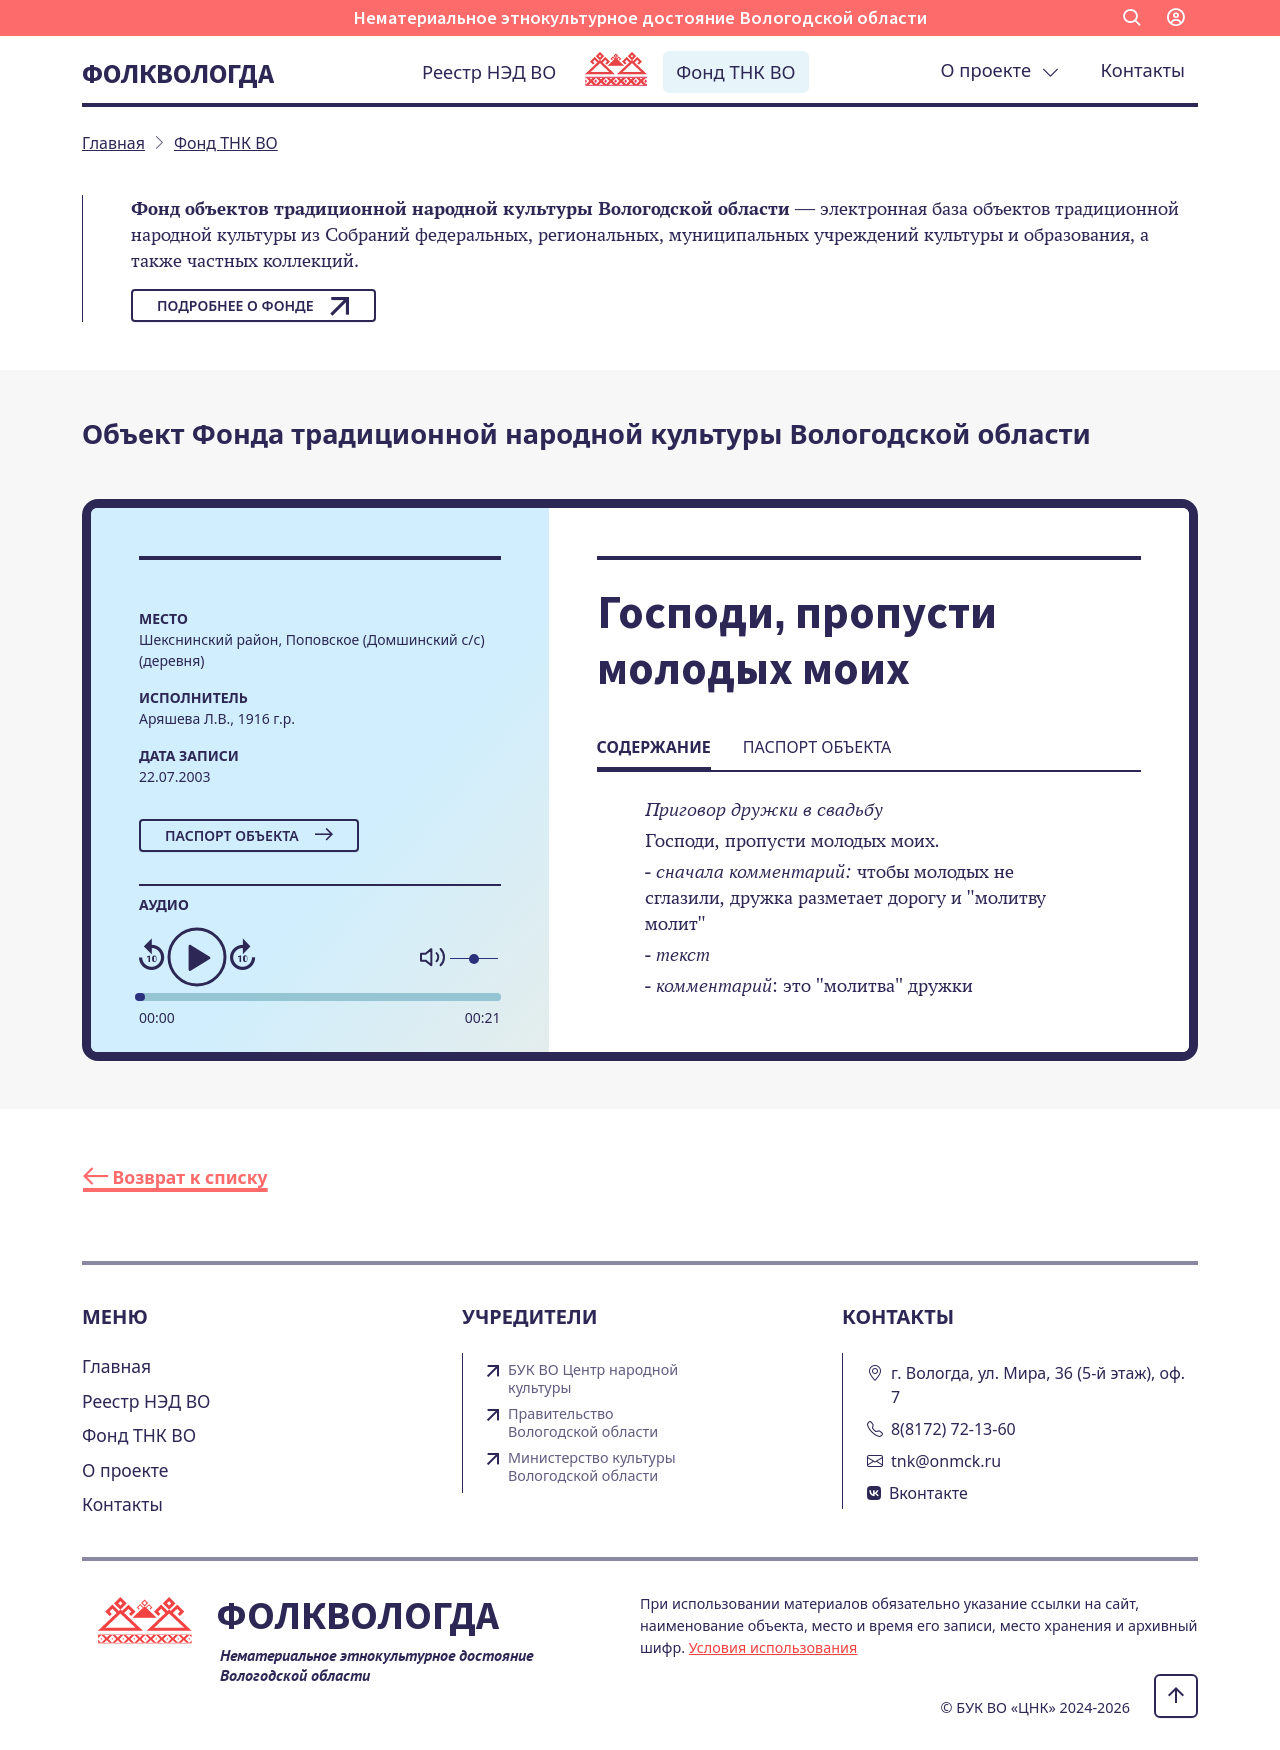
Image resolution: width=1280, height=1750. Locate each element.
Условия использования (773, 1647)
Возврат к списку (175, 1177)
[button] (1132, 18)
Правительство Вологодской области (583, 1423)
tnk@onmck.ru (946, 1461)
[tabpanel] (869, 911)
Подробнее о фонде (253, 306)
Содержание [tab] (654, 747)
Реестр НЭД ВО (489, 71)
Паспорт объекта (249, 835)
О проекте (1000, 69)
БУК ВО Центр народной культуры (593, 1379)
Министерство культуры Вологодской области (592, 1467)
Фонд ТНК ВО (735, 71)
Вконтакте (928, 1493)
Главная (116, 1366)
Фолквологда (178, 73)
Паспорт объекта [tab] (817, 747)
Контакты (1143, 69)
